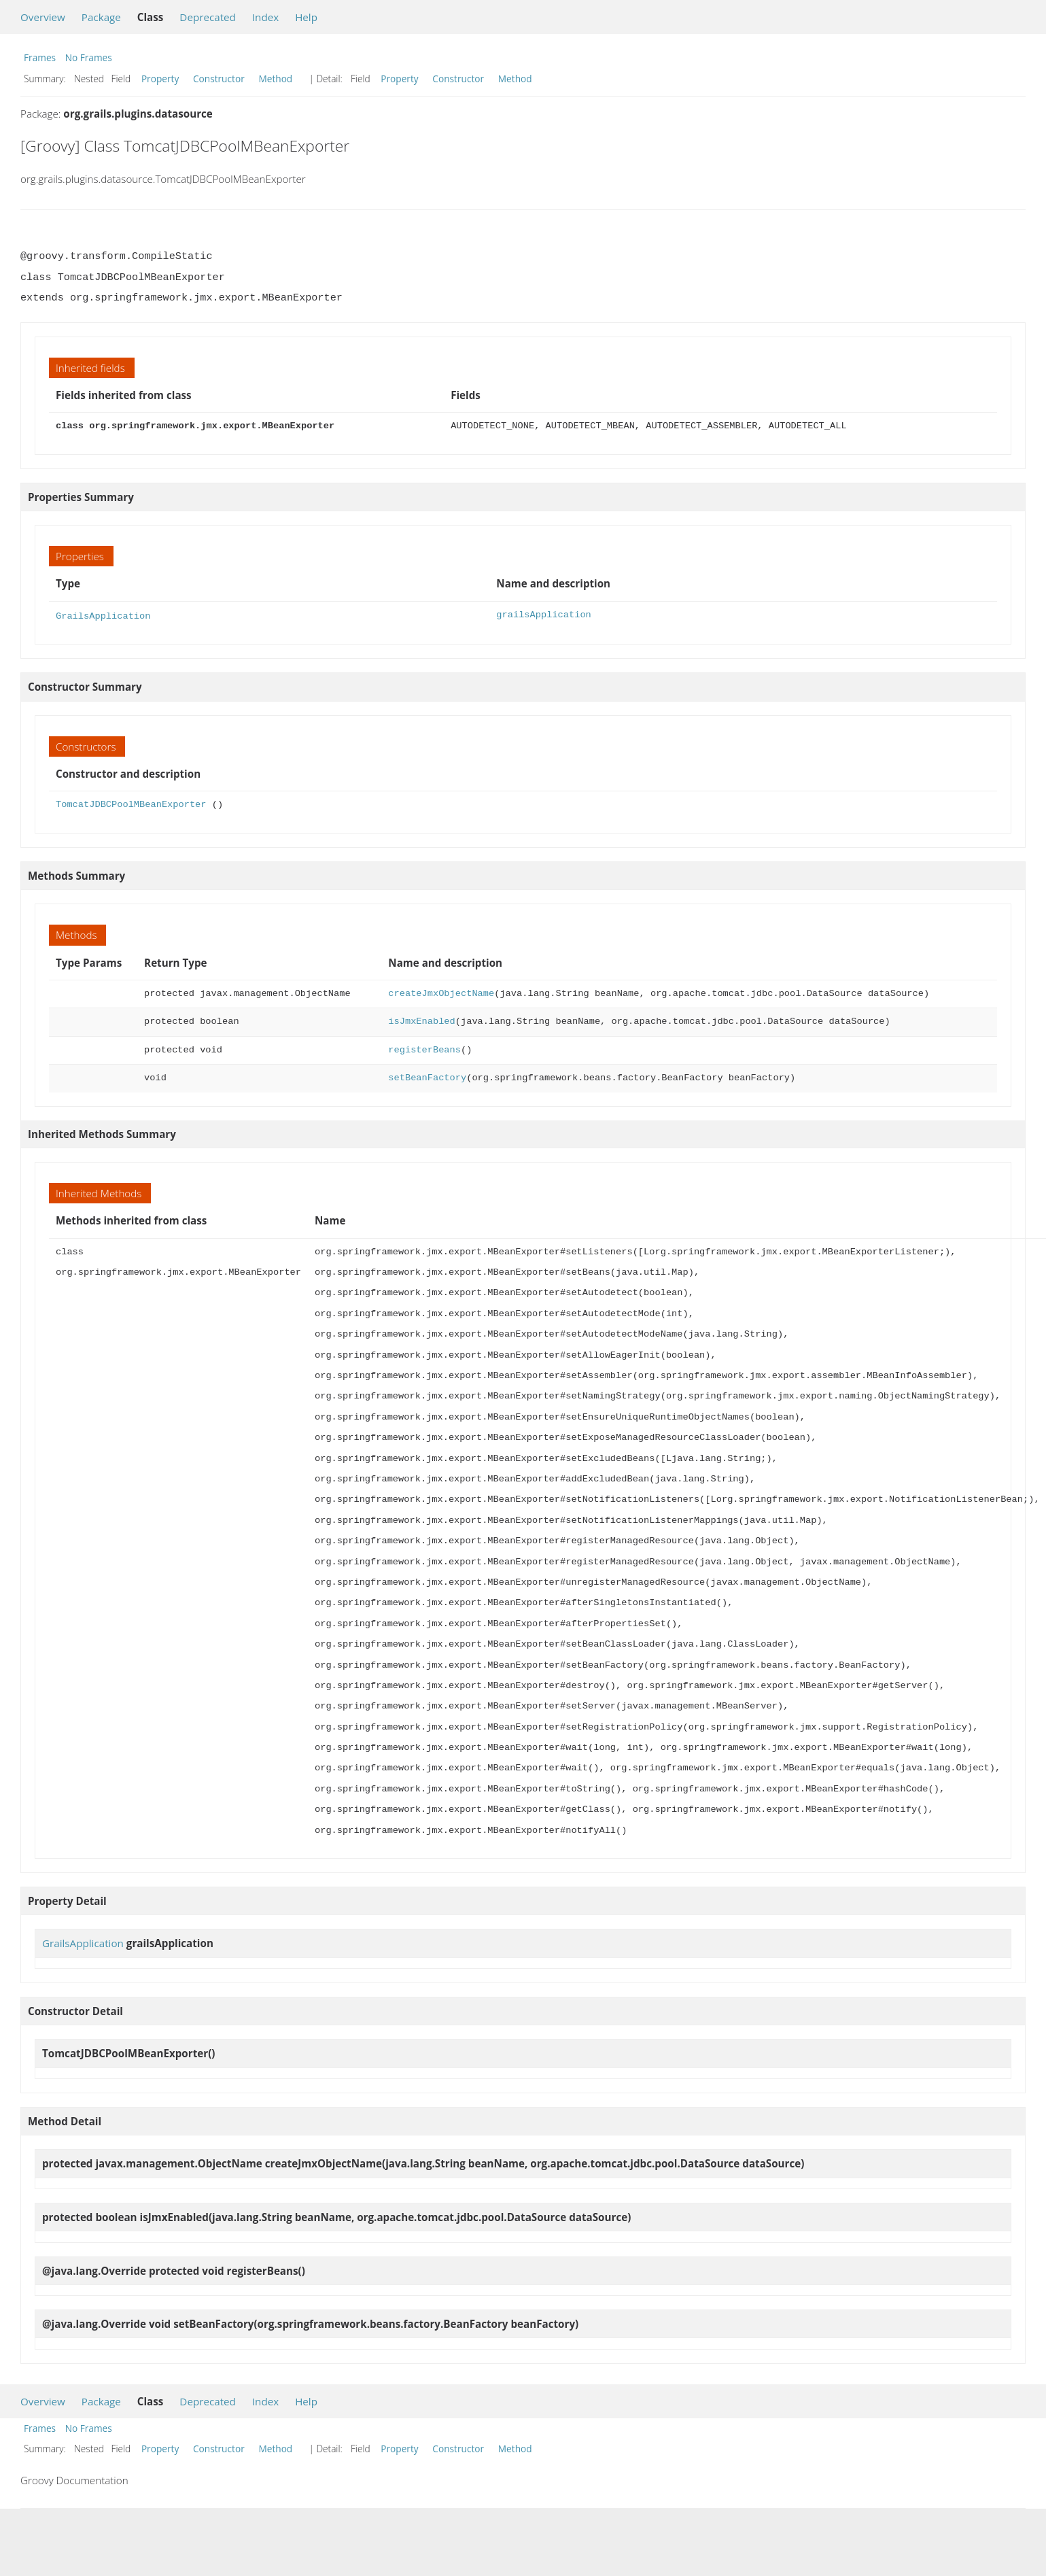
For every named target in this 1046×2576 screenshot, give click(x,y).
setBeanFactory (427, 1076)
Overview (42, 17)
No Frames (88, 57)
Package (101, 17)
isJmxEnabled (421, 1020)
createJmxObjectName (441, 992)
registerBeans (424, 1048)
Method (275, 78)
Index (265, 17)
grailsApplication (543, 614)
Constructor (219, 78)
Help (306, 17)
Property (160, 78)
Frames (40, 57)
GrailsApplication (103, 614)
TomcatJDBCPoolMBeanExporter (131, 803)
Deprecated (207, 17)
